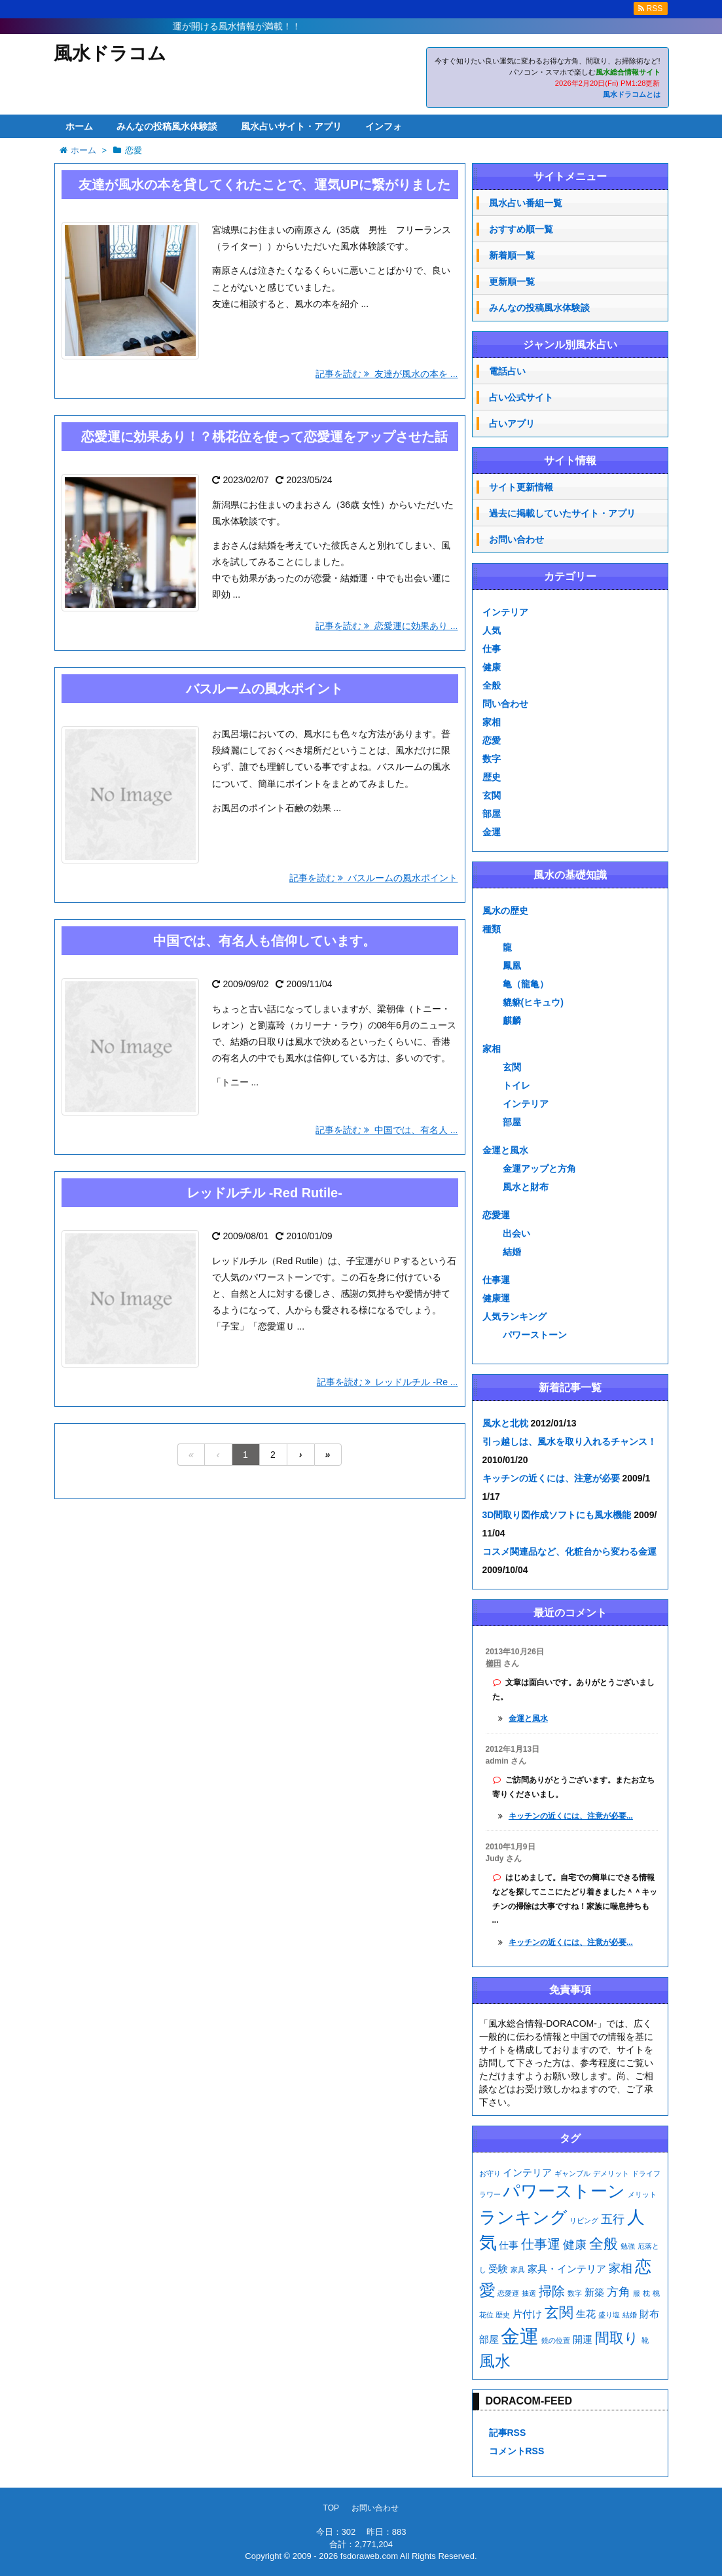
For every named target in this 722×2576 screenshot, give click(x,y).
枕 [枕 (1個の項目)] (646, 2293)
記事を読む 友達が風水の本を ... (387, 374)
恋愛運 (496, 1215)
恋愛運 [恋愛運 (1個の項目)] (508, 2293)
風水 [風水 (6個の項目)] (495, 2361)
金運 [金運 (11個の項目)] (520, 2336)
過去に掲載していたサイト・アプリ (562, 513)
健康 (491, 667)
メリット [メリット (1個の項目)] (642, 2194)
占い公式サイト (521, 397)
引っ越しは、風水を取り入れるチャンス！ (569, 1441)
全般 (491, 685)
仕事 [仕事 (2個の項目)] (508, 2245)
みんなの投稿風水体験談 (167, 126)
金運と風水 (505, 1150)
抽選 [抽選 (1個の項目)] (529, 2293)
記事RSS (507, 2432)
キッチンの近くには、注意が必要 (551, 1478)
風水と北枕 (505, 1423)
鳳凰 (512, 965)
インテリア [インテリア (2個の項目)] (527, 2172)
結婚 (512, 1251)
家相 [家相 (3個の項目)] (620, 2268)
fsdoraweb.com (369, 2556)
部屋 (491, 813)
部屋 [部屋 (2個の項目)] (489, 2339)
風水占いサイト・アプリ (291, 126)
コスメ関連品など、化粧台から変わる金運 (569, 1551)
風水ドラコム (110, 53)
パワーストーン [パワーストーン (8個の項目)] (564, 2191)
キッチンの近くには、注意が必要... (571, 1816)
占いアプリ (512, 423)
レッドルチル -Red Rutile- (264, 1193)
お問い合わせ (516, 539)
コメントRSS (517, 2451)
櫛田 (493, 1663)
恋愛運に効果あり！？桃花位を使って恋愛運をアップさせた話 (264, 436)
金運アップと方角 (539, 1168)
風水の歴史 (505, 910)
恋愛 (491, 740)
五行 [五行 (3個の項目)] (612, 2219)
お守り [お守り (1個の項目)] (490, 2173)
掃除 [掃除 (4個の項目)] (552, 2291)
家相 (491, 722)
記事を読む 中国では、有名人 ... (387, 1130)
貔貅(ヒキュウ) (533, 1002)
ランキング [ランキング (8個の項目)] (523, 2217)
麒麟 (512, 1020)
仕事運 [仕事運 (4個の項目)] (540, 2244)
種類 (491, 929)
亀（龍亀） (526, 984)
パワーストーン (535, 1335)
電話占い (507, 371)
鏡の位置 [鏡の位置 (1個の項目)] (555, 2340)
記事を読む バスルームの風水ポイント (373, 878)
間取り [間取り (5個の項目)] (617, 2338)
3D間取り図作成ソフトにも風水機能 (557, 1515)
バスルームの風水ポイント (264, 688)
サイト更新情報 (521, 487)
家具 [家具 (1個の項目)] (518, 2270)
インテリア (505, 612)
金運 (491, 832)
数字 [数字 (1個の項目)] (575, 2293)
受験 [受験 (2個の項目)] (498, 2268)
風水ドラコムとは (631, 94)
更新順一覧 (512, 281)
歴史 (491, 777)
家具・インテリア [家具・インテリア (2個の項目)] (567, 2268)
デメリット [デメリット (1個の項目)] (611, 2173)
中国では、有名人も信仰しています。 (264, 941)
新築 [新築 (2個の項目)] (594, 2292)
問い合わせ (505, 703)
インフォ (383, 126)
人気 (491, 630)
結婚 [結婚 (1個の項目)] (630, 2315)
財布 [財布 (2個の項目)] (649, 2313)
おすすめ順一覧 (521, 229)
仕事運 (496, 1280)
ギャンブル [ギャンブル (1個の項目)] (572, 2173)
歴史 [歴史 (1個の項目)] (503, 2315)
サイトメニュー (570, 176)
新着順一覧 (512, 255)
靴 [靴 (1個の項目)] (645, 2340)
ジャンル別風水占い (570, 344)
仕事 (491, 649)
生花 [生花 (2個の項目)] (586, 2313)
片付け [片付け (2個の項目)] (527, 2313)
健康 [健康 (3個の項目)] (575, 2244)
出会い (516, 1233)
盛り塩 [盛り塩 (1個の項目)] (609, 2315)
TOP (331, 2508)
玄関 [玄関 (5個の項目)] (559, 2312)
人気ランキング (514, 1316)
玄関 (491, 795)
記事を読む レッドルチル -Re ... (387, 1382)
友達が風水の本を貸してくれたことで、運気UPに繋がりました (264, 184)
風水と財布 (526, 1187)
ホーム (79, 126)
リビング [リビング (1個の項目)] (583, 2220)
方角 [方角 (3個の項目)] (618, 2291)
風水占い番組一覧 (525, 203)
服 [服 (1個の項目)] (636, 2293)
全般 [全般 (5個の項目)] (603, 2244)
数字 (491, 758)
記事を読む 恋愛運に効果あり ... (387, 626)
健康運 (496, 1298)
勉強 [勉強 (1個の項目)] (628, 2246)
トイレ (516, 1085)
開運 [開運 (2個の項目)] (582, 2339)
